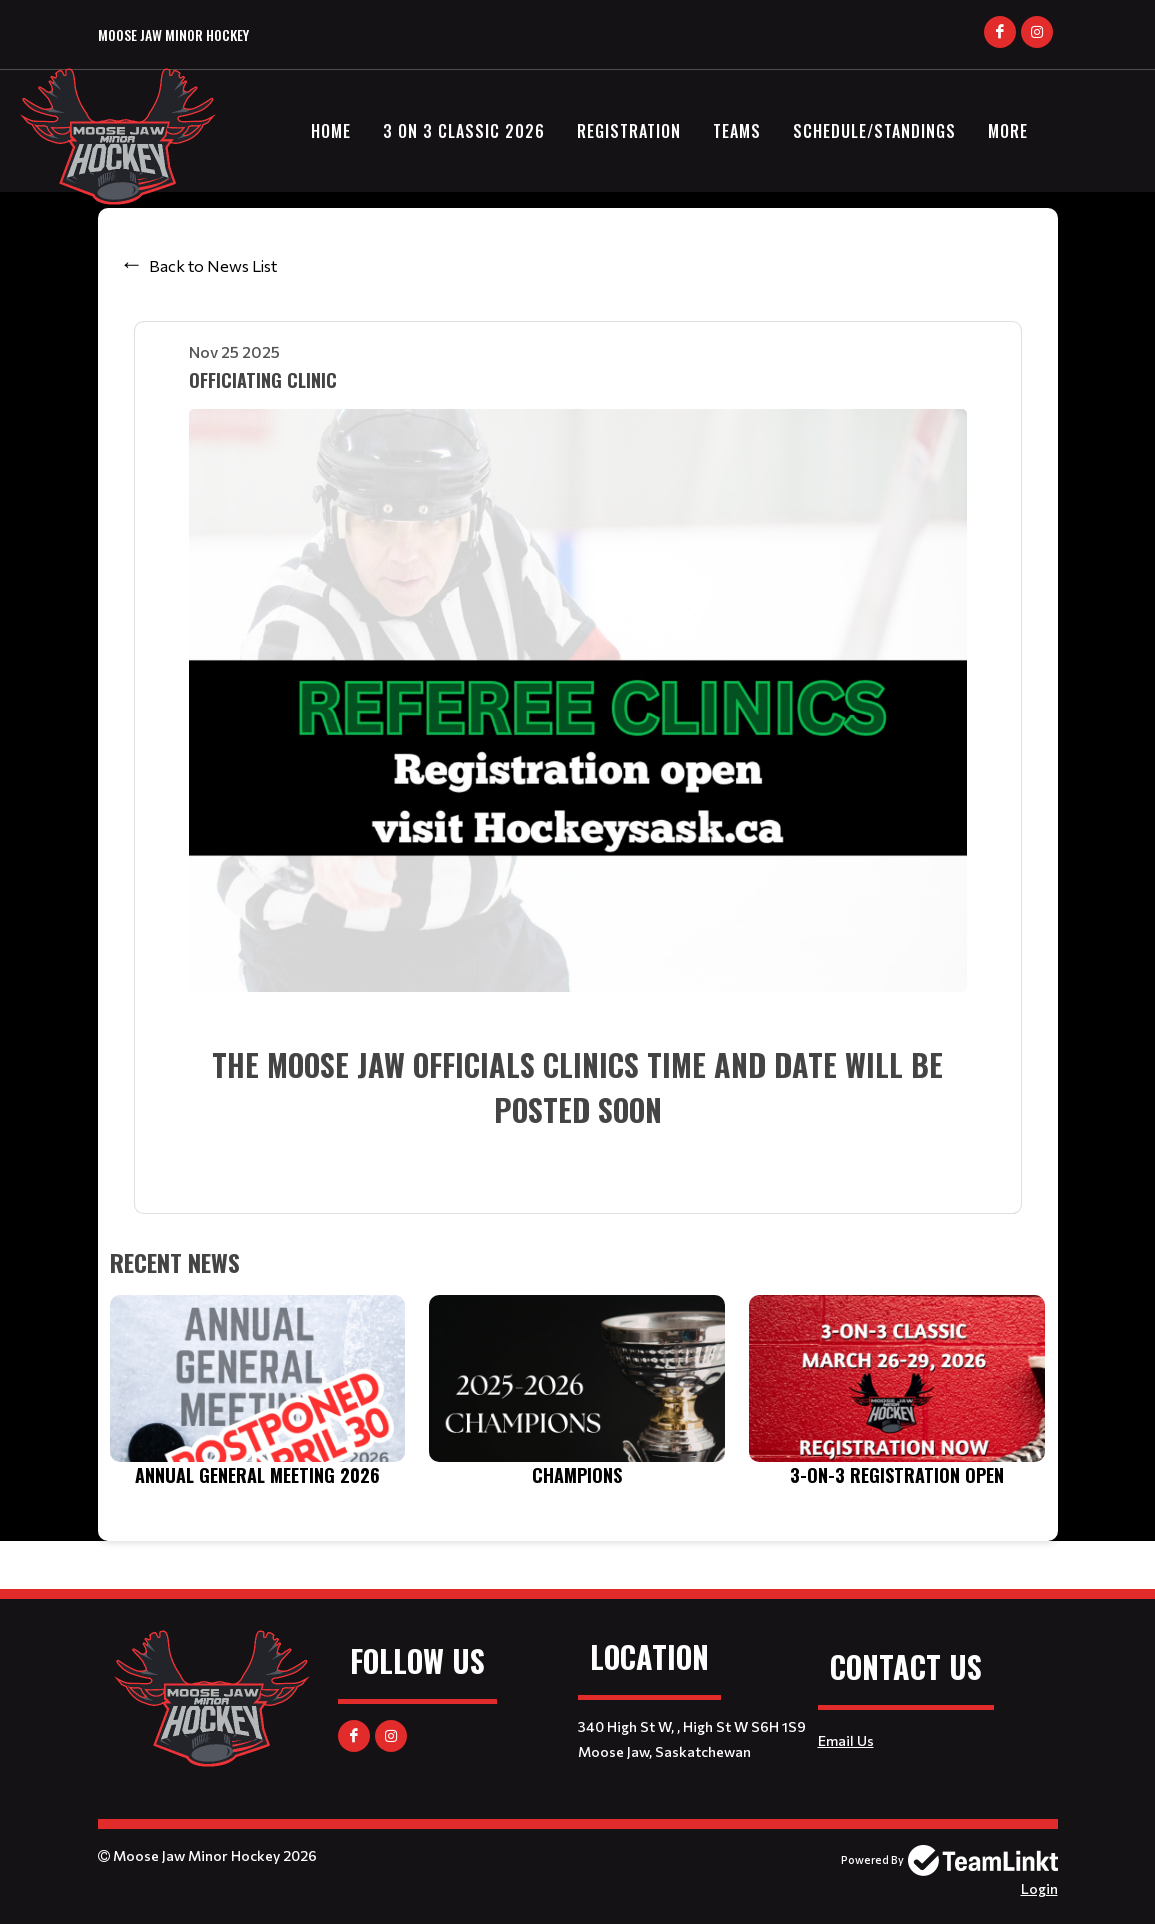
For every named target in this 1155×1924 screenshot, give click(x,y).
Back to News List (213, 265)
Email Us (846, 1740)
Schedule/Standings (874, 131)
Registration (629, 131)
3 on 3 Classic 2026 (464, 131)
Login (1039, 1888)
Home (331, 131)
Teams (737, 131)
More (1008, 131)
